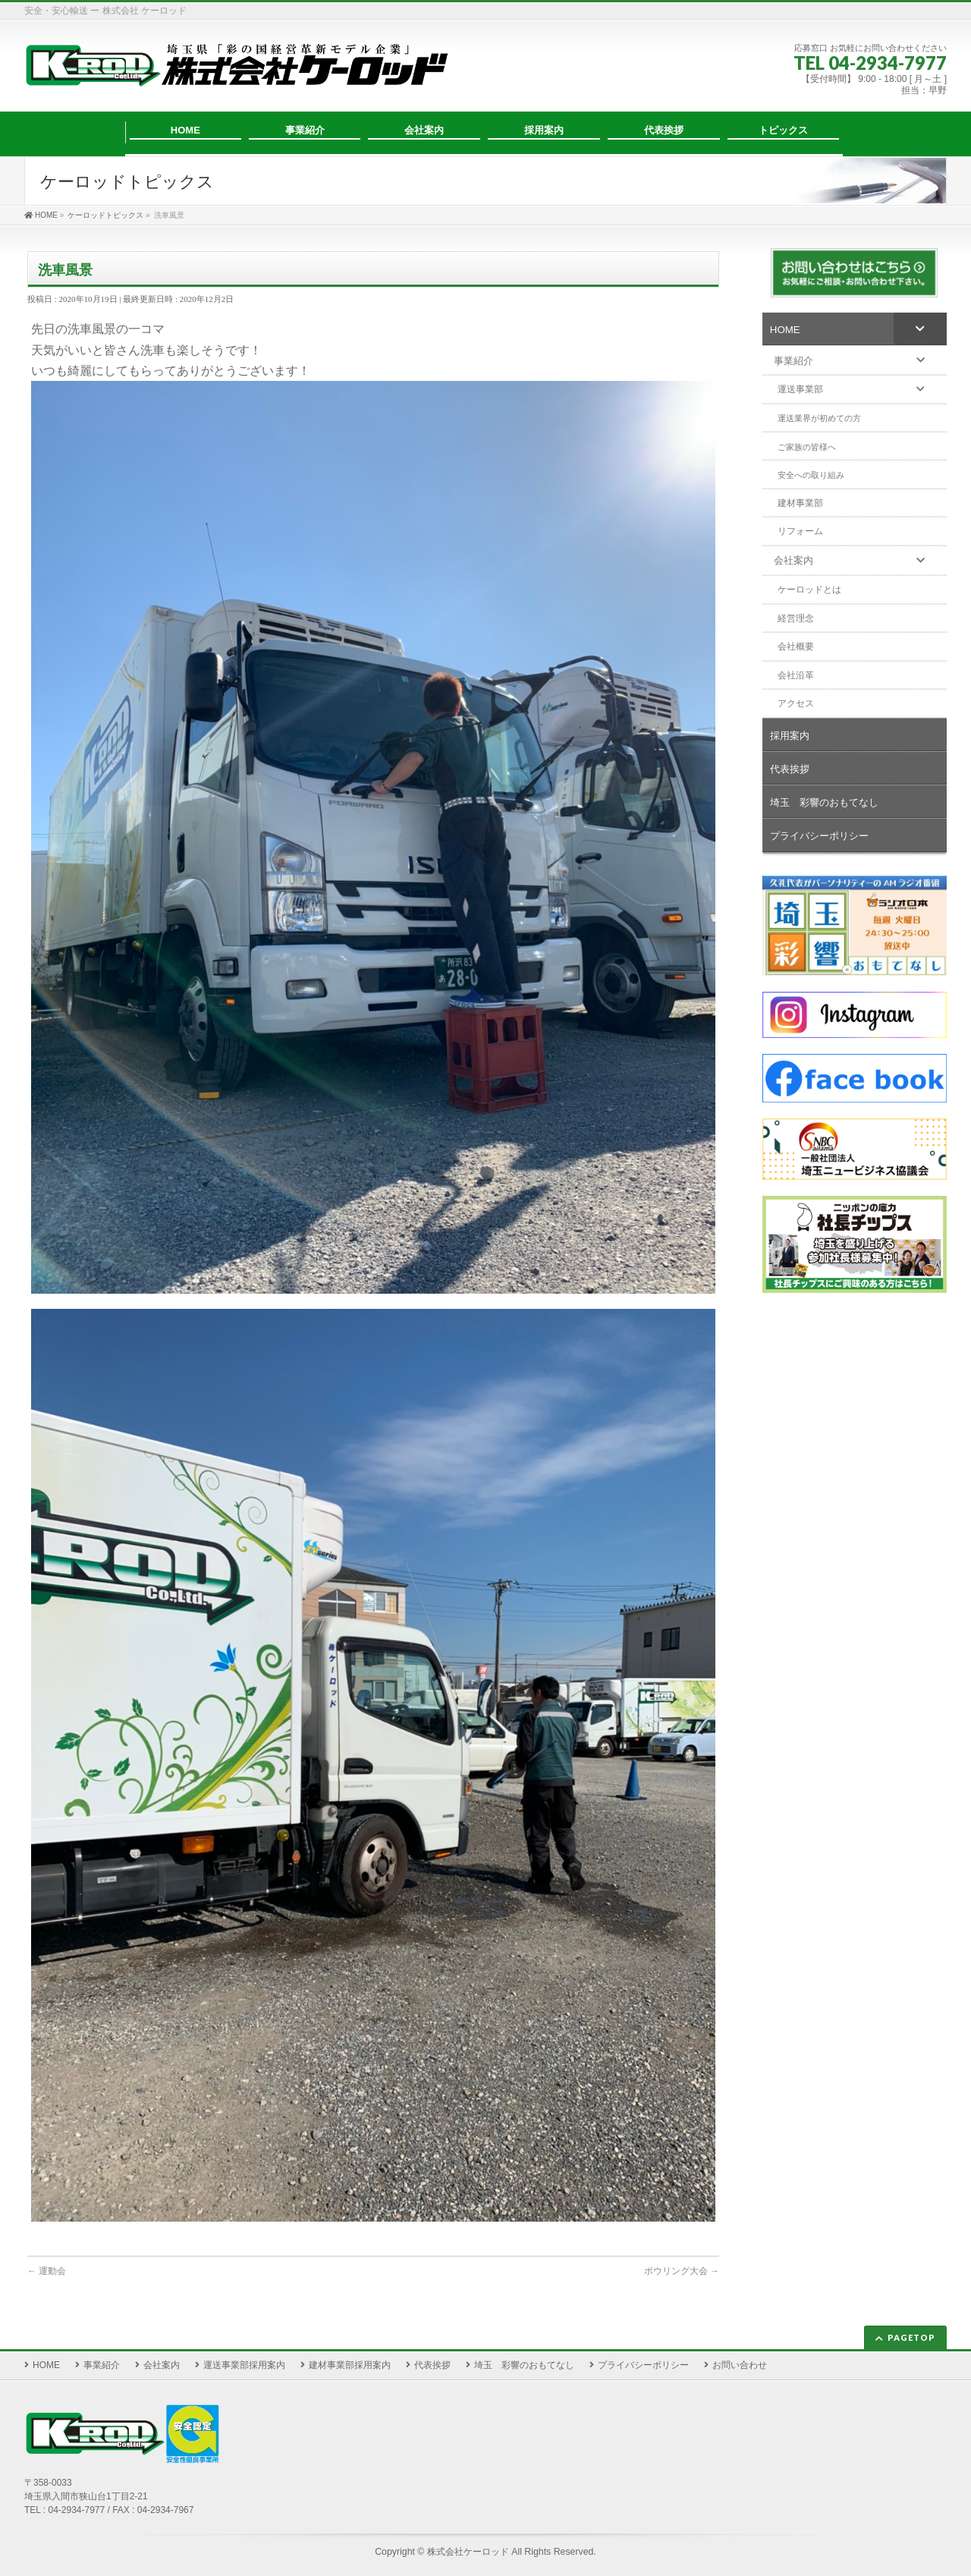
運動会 (46, 2271)
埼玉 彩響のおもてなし (524, 2358)
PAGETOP (911, 2330)
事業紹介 (101, 2358)
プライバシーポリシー (643, 2358)
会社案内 (161, 2358)
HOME (46, 2358)
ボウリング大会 (681, 2271)
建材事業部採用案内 (350, 2358)
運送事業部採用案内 (244, 2358)
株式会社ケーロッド (468, 2545)
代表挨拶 (432, 2358)
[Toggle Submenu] (920, 328)
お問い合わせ (739, 2358)
